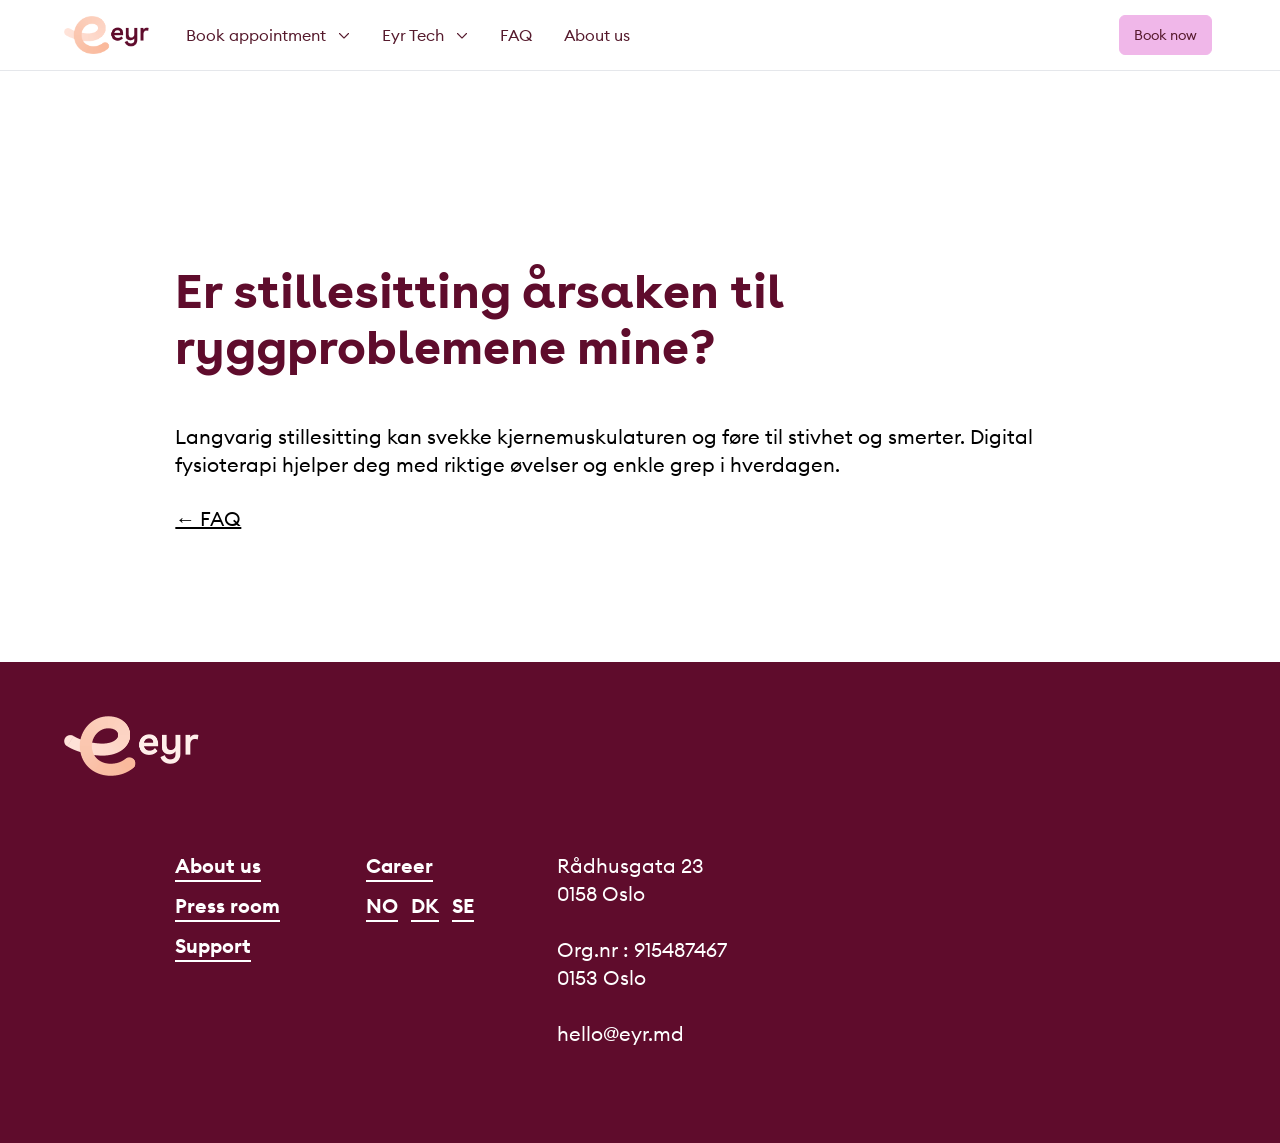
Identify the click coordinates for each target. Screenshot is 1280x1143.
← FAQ (208, 518)
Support (213, 945)
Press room (227, 905)
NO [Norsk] (382, 905)
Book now (1165, 35)
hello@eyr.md (620, 1033)
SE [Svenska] (463, 905)
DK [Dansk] (425, 905)
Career (399, 865)
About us (218, 865)
